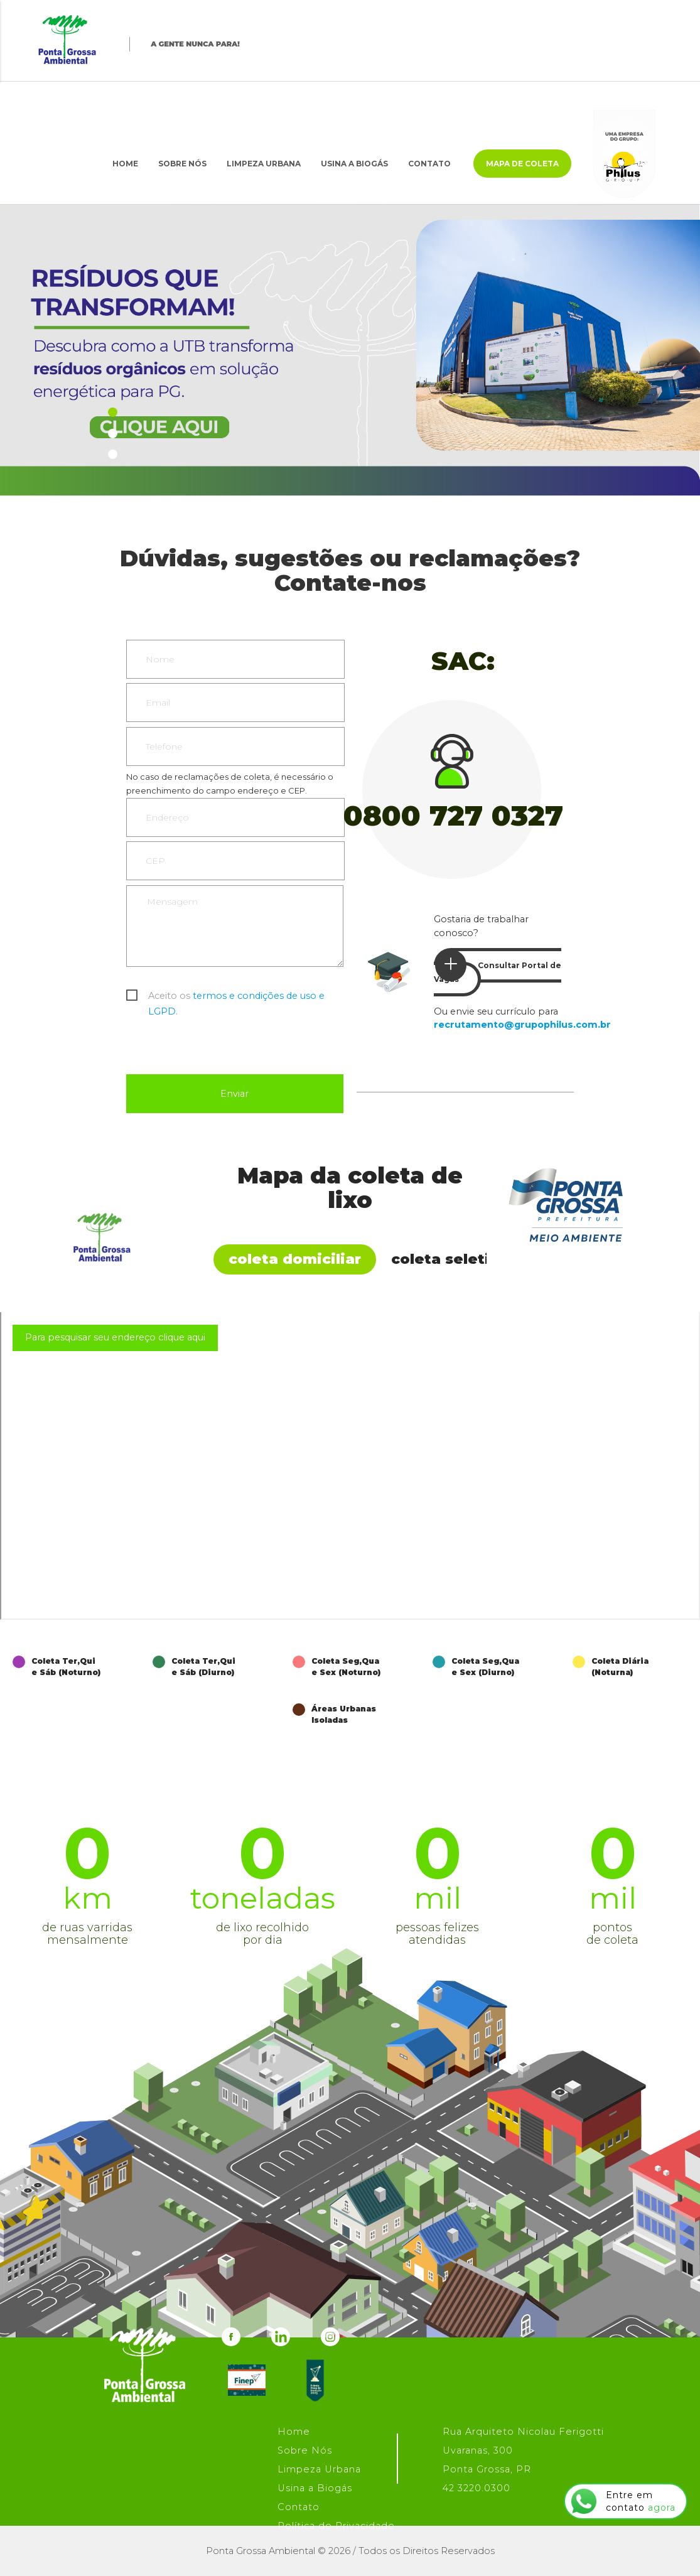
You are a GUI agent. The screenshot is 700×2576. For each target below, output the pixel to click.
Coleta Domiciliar (295, 1259)
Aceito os (236, 997)
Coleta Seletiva (449, 1259)
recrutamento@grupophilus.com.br (522, 1024)
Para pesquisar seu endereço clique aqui (115, 1337)
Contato (429, 163)
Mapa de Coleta (522, 163)
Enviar (234, 1093)
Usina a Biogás (354, 163)
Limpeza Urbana (264, 163)
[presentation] (221, 1043)
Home (125, 163)
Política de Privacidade (336, 2525)
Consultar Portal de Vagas (497, 966)
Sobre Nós (182, 163)
